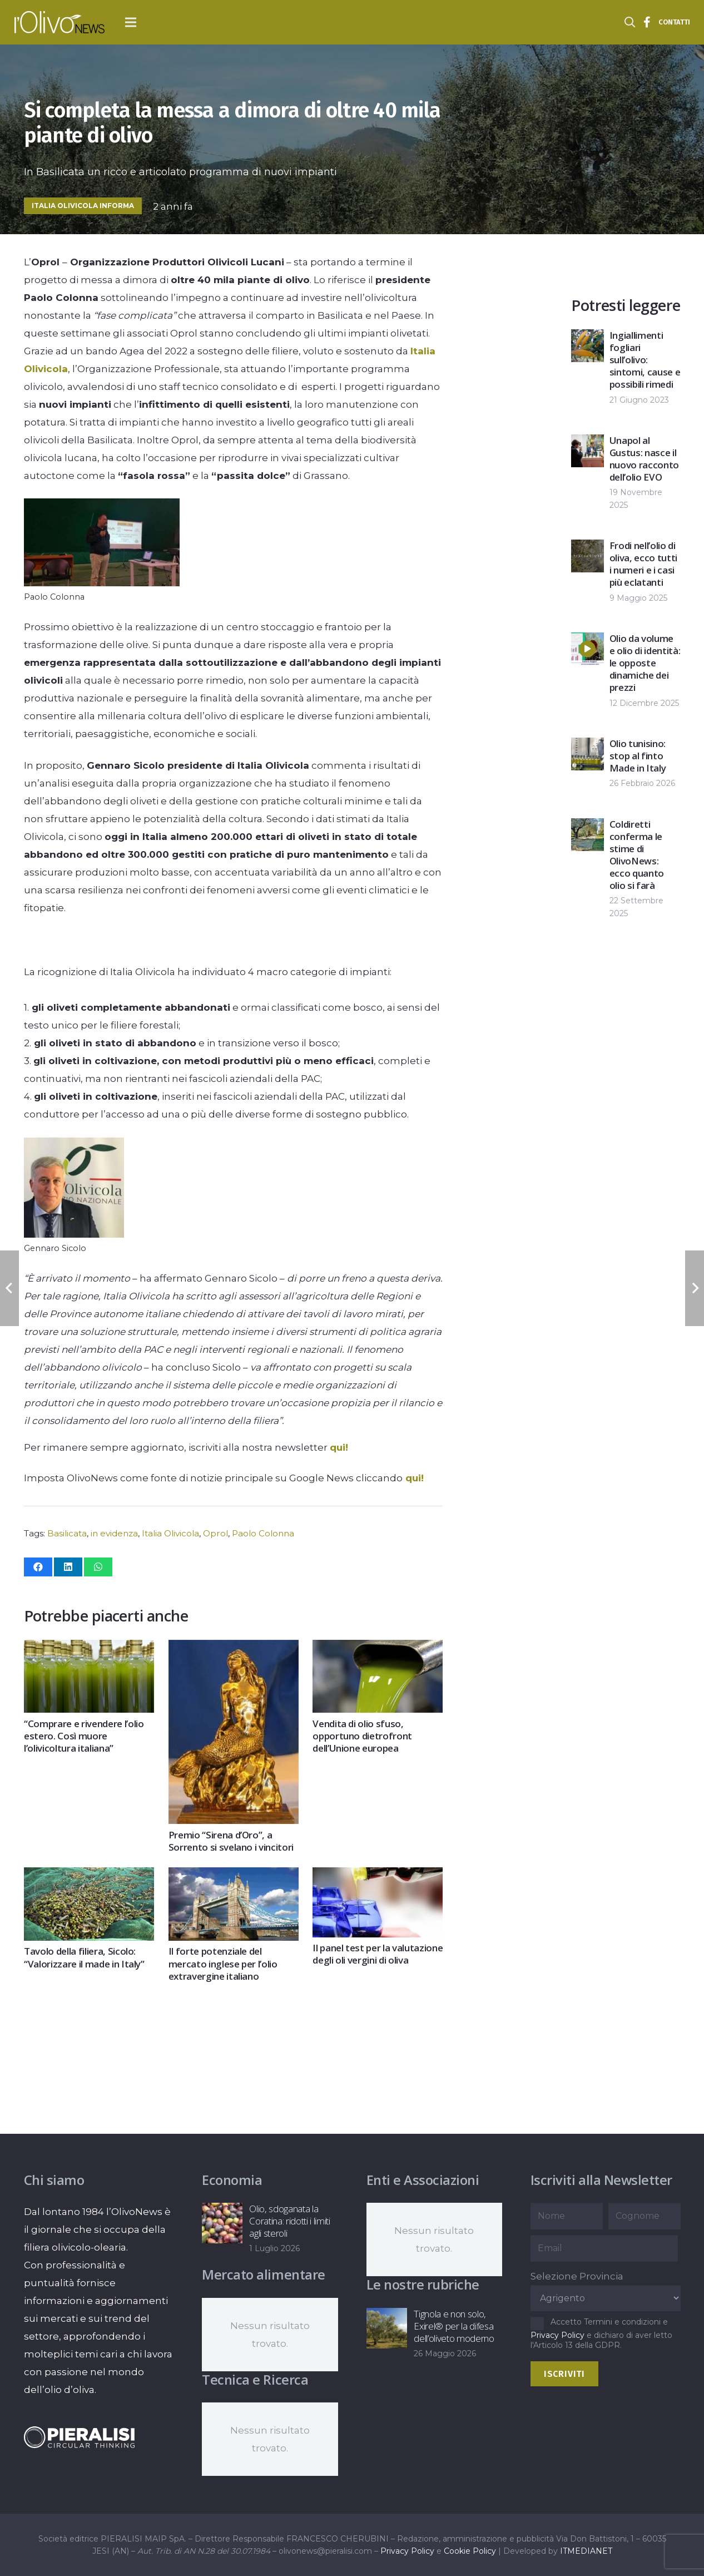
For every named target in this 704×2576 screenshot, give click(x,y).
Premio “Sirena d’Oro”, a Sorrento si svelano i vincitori (230, 1840)
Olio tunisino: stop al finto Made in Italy (637, 755)
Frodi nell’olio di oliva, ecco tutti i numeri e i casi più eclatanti (643, 564)
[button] (131, 22)
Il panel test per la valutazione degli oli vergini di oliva (378, 1953)
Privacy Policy (557, 2335)
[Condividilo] (38, 1567)
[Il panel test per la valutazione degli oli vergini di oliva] (378, 1876)
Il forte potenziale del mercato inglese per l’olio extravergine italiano (222, 1963)
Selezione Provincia (577, 2276)
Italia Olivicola (170, 1533)
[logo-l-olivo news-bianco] (59, 22)
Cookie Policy (470, 2551)
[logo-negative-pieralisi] (79, 2437)
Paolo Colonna (263, 1533)
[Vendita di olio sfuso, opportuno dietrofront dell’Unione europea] (378, 1648)
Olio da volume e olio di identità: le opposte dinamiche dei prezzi (645, 663)
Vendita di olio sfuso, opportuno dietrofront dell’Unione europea (362, 1735)
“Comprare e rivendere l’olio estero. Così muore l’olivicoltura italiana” (83, 1735)
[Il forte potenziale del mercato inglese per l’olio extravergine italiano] (233, 1876)
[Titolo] (647, 22)
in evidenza (114, 1533)
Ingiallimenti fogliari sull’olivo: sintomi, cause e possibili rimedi (645, 359)
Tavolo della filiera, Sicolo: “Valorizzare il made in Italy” (84, 1957)
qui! (339, 1447)
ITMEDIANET (586, 2551)
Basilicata (67, 1533)
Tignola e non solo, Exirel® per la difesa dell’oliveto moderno (454, 2326)
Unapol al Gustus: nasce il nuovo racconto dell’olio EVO (644, 458)
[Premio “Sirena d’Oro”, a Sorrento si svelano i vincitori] (233, 1648)
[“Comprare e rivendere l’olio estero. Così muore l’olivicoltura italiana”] (89, 1648)
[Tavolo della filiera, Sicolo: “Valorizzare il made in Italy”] (89, 1876)
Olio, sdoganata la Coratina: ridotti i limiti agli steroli (290, 2220)
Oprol (215, 1533)
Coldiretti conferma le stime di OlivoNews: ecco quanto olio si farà (636, 855)
